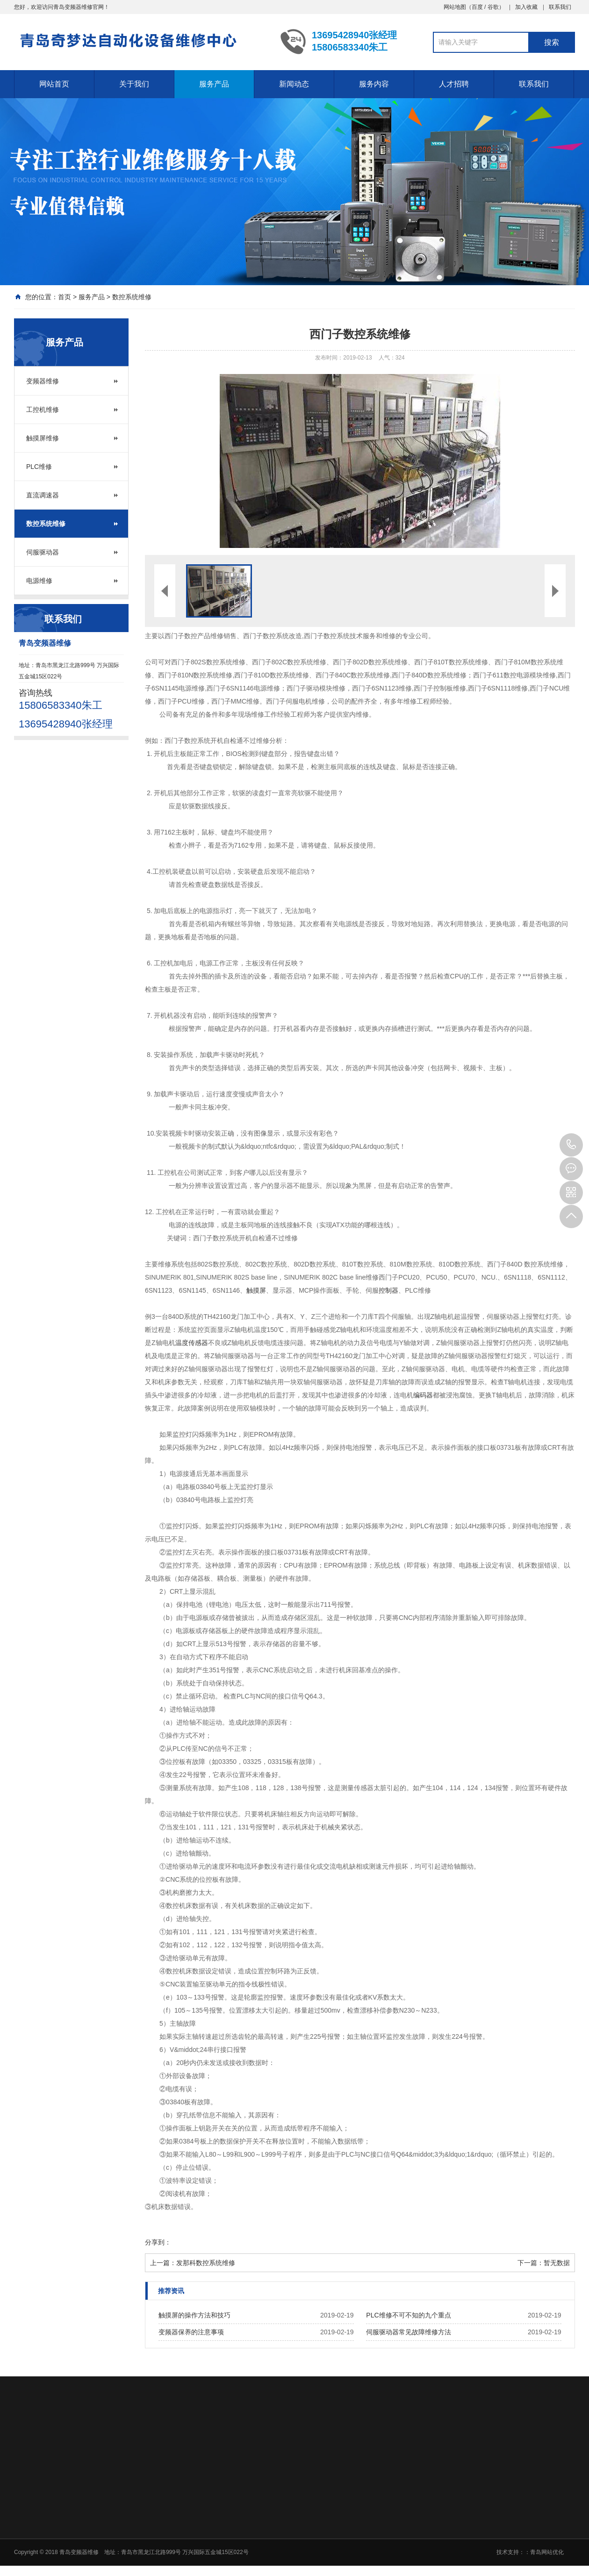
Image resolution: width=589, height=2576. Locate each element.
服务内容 (374, 84)
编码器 (423, 1395)
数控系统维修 (131, 297)
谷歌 (493, 7)
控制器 (388, 1290)
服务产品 (214, 84)
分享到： (158, 2242)
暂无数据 (557, 2263)
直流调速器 (42, 495)
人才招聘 (454, 84)
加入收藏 (526, 7)
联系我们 (560, 7)
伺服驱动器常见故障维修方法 (408, 2332)
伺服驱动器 (42, 552)
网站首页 (54, 84)
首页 (64, 297)
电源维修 (39, 580)
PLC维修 (39, 466)
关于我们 (134, 84)
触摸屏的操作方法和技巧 (194, 2315)
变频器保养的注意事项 (191, 2332)
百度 (477, 7)
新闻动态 (294, 84)
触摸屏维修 (42, 438)
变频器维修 (42, 381)
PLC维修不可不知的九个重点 (408, 2315)
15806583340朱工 (571, 1145)
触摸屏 (256, 1290)
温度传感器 (191, 1342)
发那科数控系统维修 (205, 2263)
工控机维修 (42, 409)
